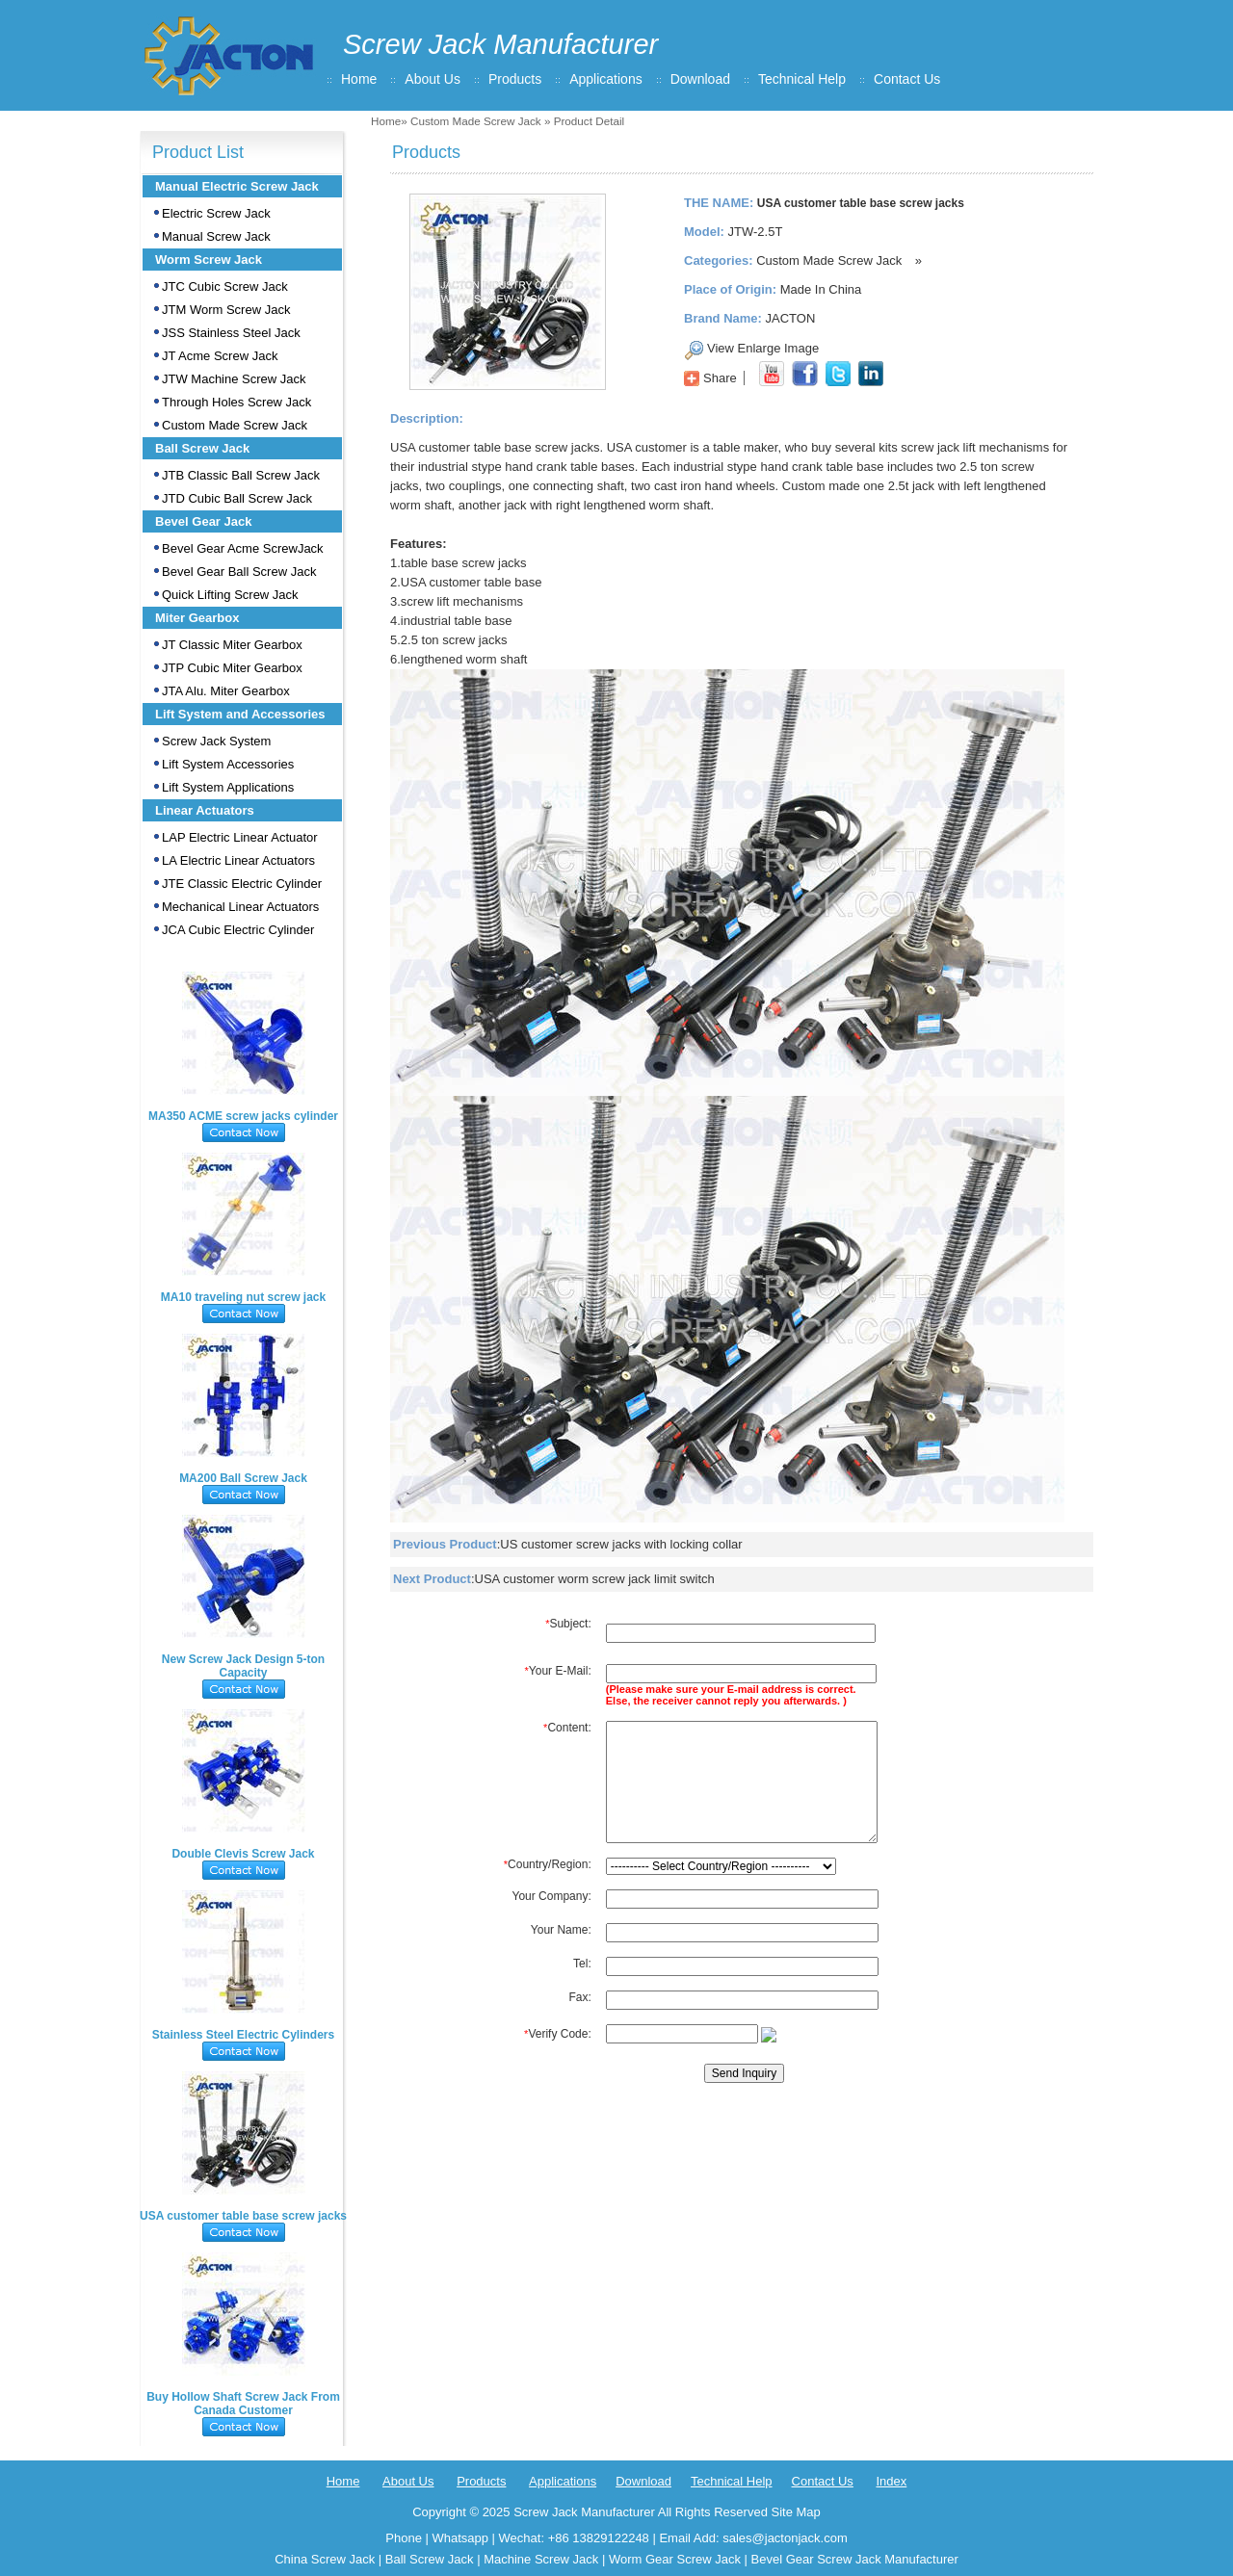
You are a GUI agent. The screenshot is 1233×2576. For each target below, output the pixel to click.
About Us (432, 79)
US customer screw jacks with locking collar (621, 1544)
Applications (606, 79)
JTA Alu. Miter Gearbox (226, 691)
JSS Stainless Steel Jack (231, 332)
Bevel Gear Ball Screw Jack (239, 571)
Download (700, 79)
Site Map (795, 2512)
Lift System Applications (228, 787)
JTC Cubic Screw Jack (225, 286)
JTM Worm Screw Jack (226, 309)
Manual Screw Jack (216, 236)
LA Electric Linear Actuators (238, 860)
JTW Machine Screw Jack (234, 379)
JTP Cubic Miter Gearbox (232, 668)
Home (359, 79)
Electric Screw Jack (216, 213)
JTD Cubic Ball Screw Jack (237, 498)
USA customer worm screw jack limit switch (595, 1579)
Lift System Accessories (228, 764)
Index (891, 2481)
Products (514, 79)
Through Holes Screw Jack (236, 402)
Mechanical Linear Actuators (240, 906)
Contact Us (907, 79)
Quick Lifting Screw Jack (230, 594)
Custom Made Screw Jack (475, 121)
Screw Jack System (216, 741)
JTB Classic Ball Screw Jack (241, 475)
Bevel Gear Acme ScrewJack (243, 548)
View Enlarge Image (763, 348)
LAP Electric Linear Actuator (240, 837)
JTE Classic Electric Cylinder (242, 883)
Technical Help (802, 79)
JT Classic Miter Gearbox (232, 644)
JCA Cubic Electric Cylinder (238, 930)
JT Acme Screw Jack (219, 356)
